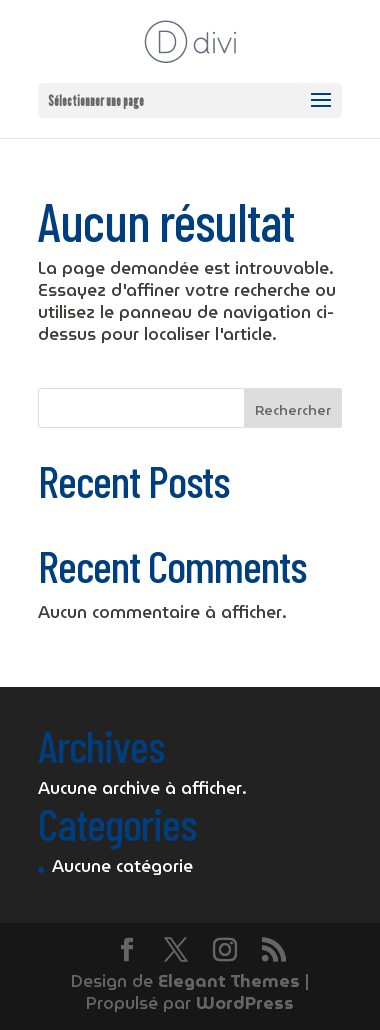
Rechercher (293, 410)
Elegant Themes (229, 981)
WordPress (245, 1003)
